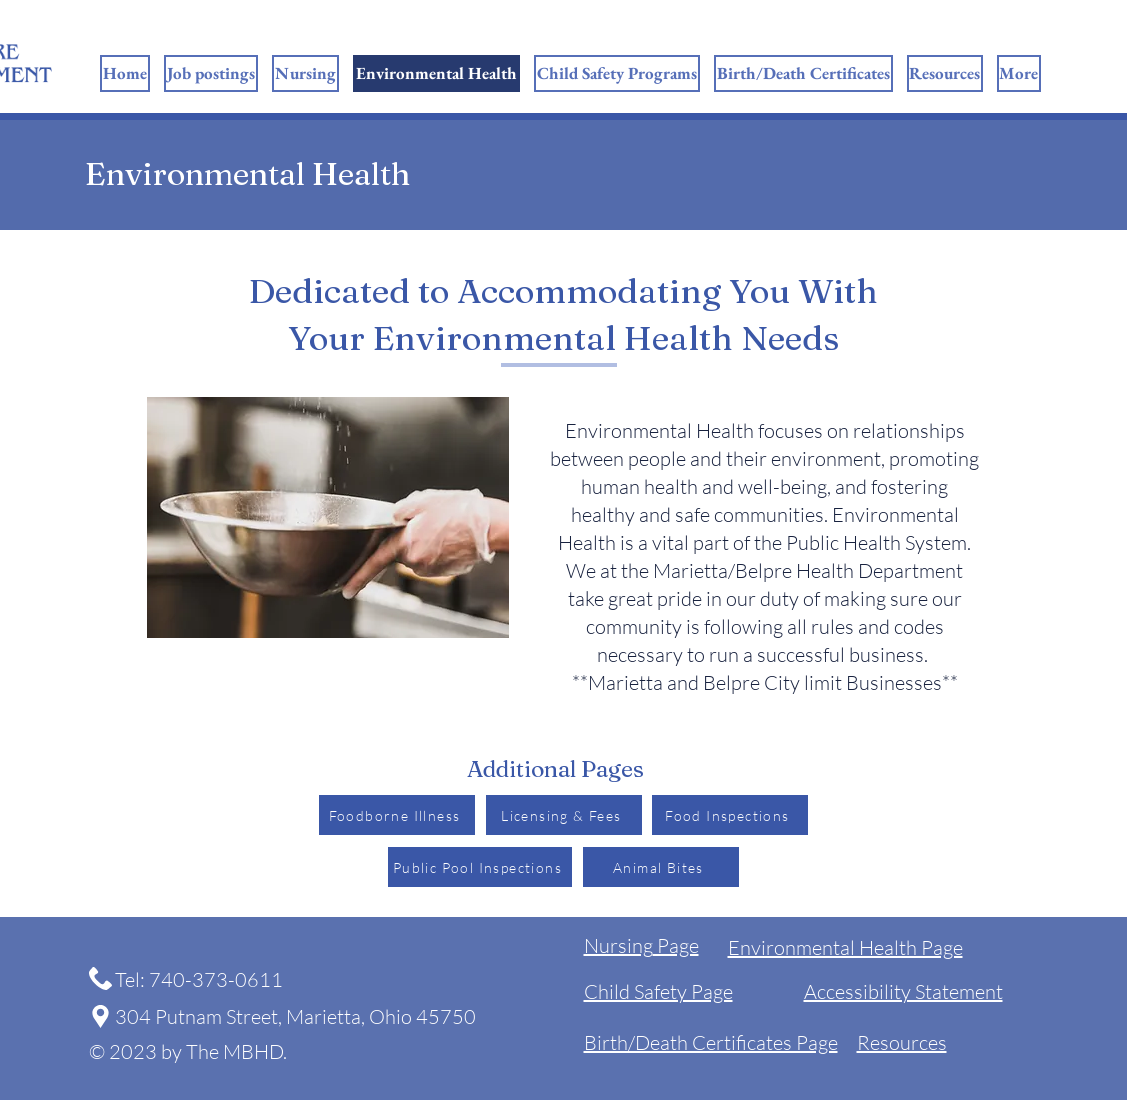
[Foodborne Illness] (397, 815)
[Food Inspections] (730, 815)
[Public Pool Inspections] (480, 867)
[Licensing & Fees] (564, 815)
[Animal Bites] (661, 867)
